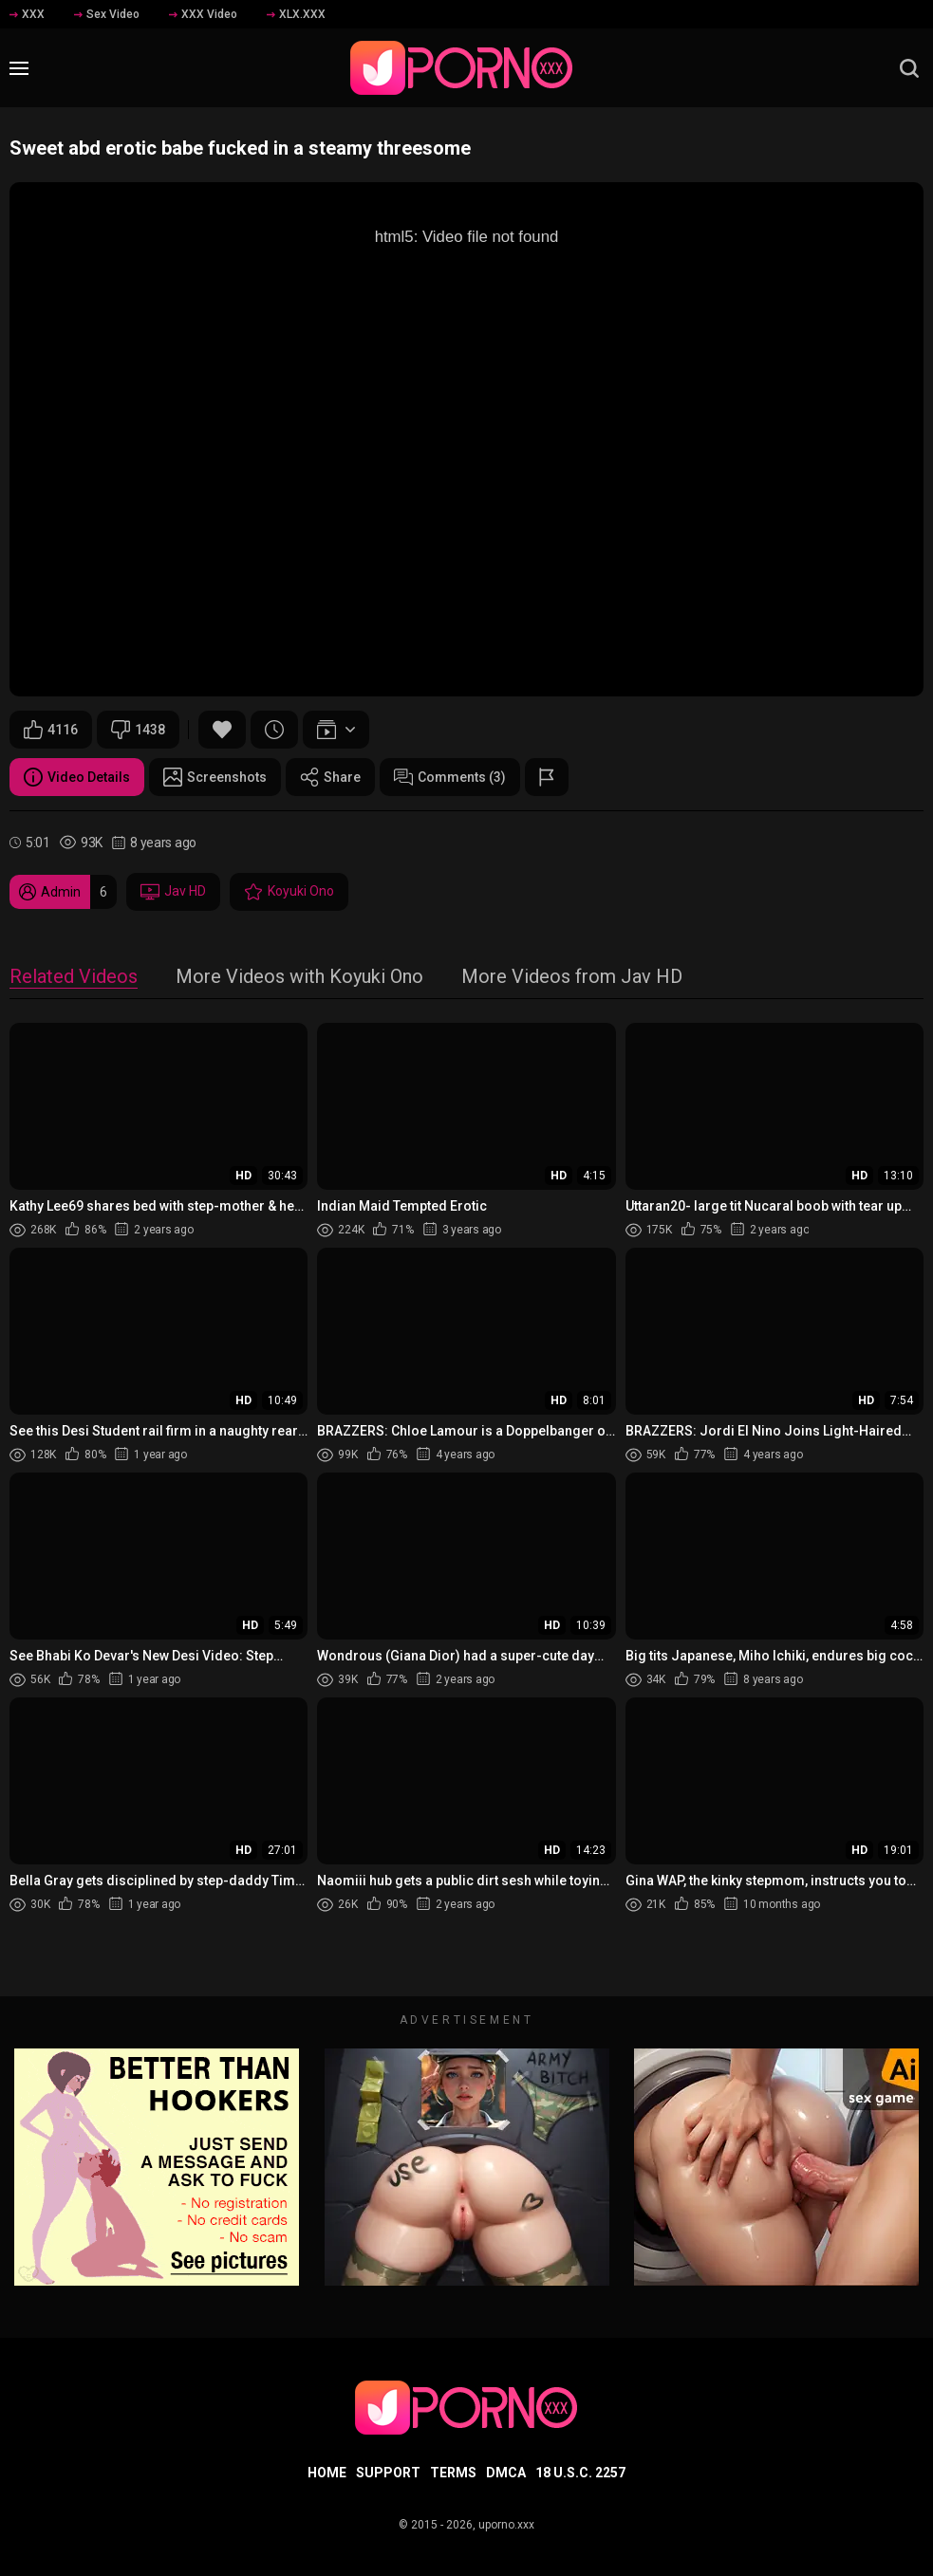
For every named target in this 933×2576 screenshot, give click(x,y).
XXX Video (203, 14)
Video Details (77, 777)
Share (330, 777)
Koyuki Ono (289, 891)
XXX (27, 14)
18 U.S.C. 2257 (580, 2472)
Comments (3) (450, 777)
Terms (453, 2472)
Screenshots (215, 777)
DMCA (506, 2472)
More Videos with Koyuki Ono (299, 978)
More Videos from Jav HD (571, 978)
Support (388, 2472)
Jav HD (173, 891)
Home (327, 2472)
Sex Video (107, 14)
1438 (138, 729)
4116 (51, 729)
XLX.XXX (296, 14)
